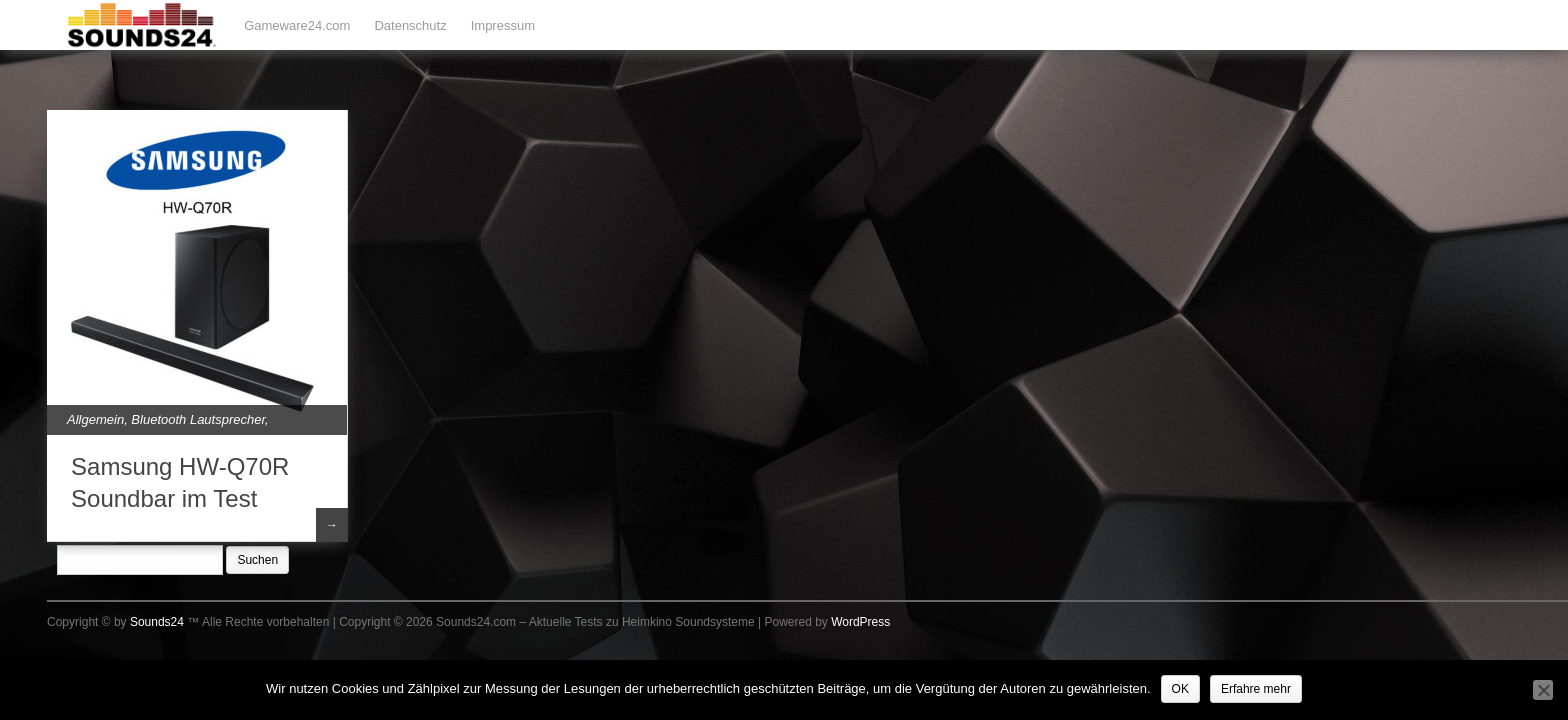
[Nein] (1543, 690)
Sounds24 (157, 622)
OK (1180, 689)
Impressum (503, 25)
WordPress (860, 622)
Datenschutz (410, 25)
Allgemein (95, 419)
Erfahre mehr (1256, 689)
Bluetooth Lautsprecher (198, 419)
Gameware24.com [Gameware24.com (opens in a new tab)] (297, 25)
